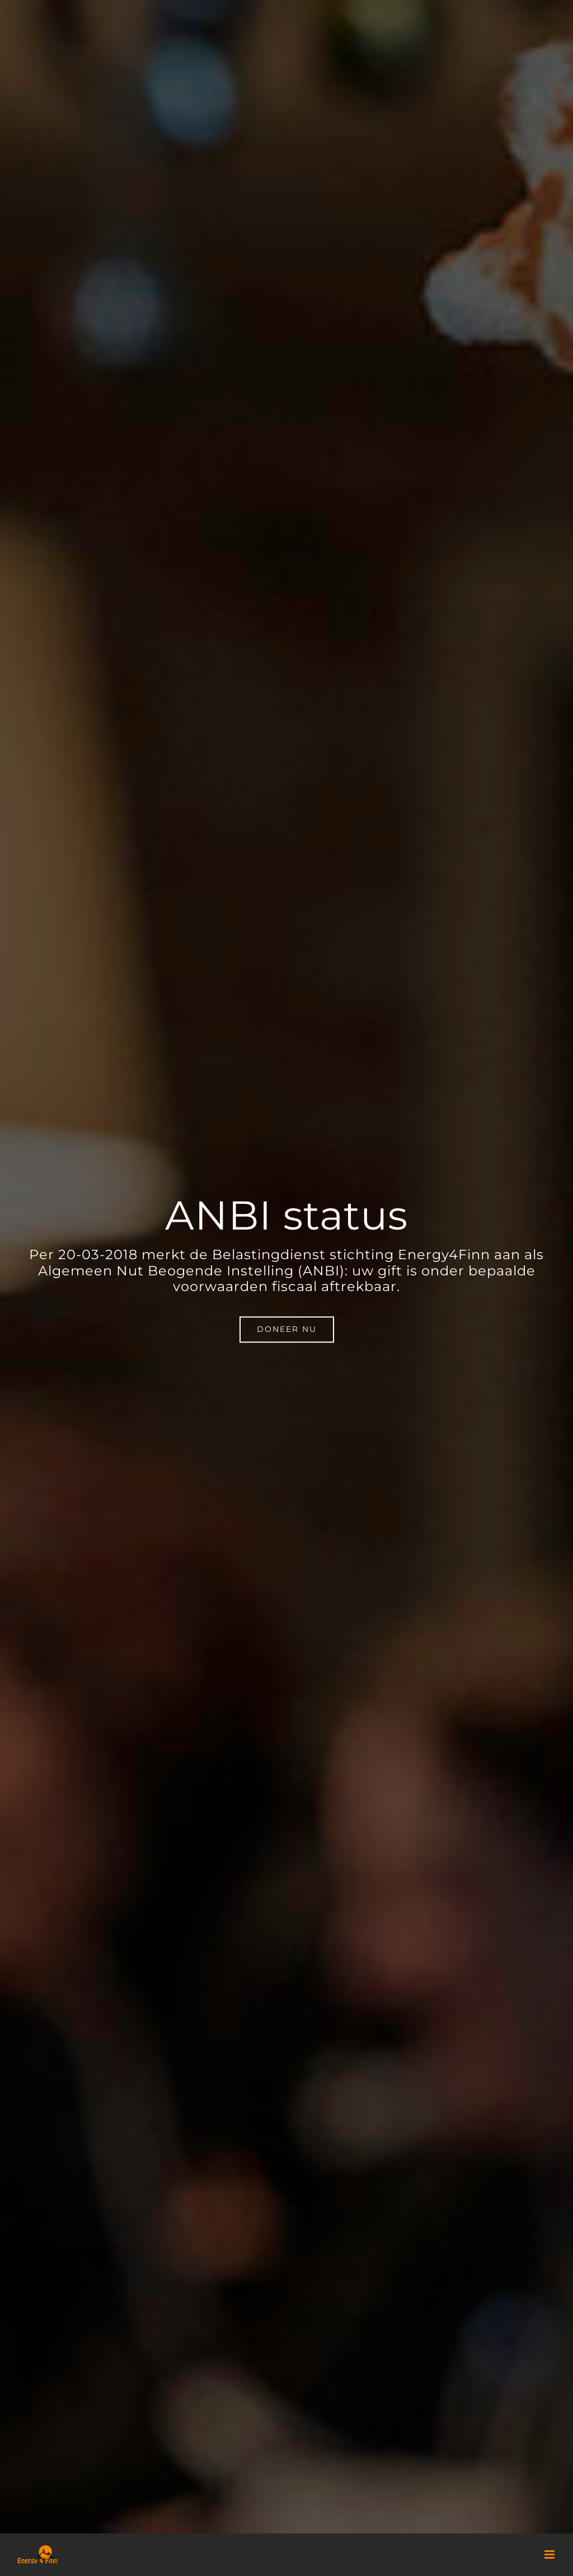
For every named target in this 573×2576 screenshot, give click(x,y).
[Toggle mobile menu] (550, 2554)
